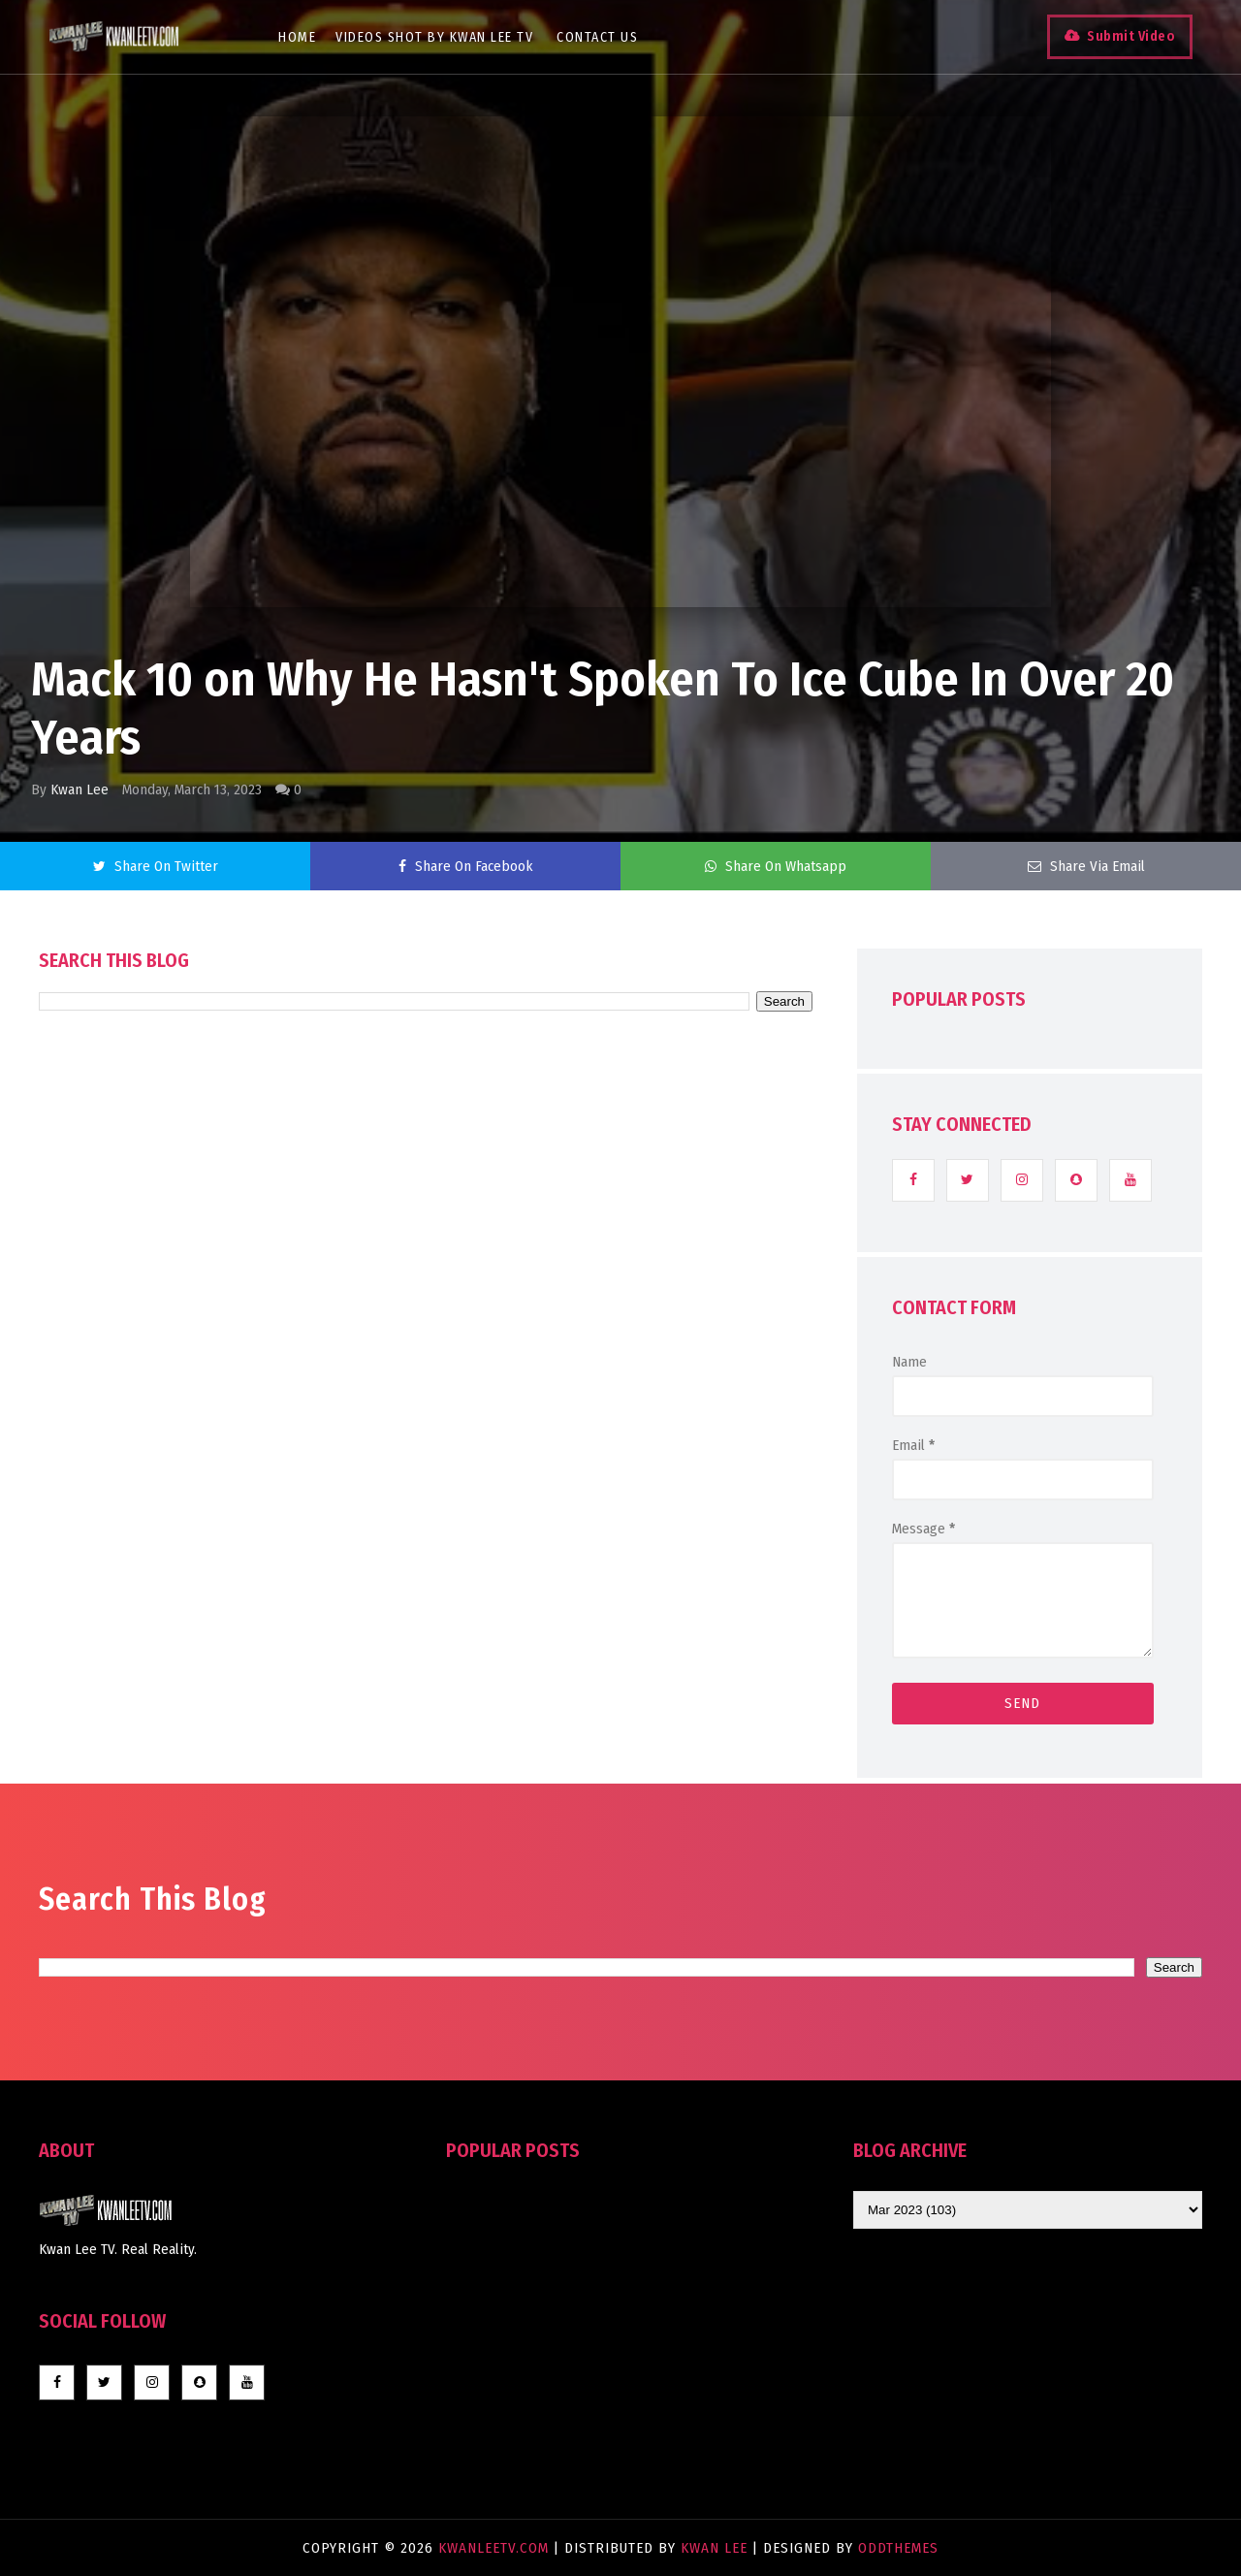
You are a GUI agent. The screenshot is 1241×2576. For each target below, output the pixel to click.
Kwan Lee (79, 789)
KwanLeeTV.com (496, 2548)
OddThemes (898, 2548)
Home (297, 37)
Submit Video (1131, 36)
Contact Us (597, 37)
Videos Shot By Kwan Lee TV (434, 37)
